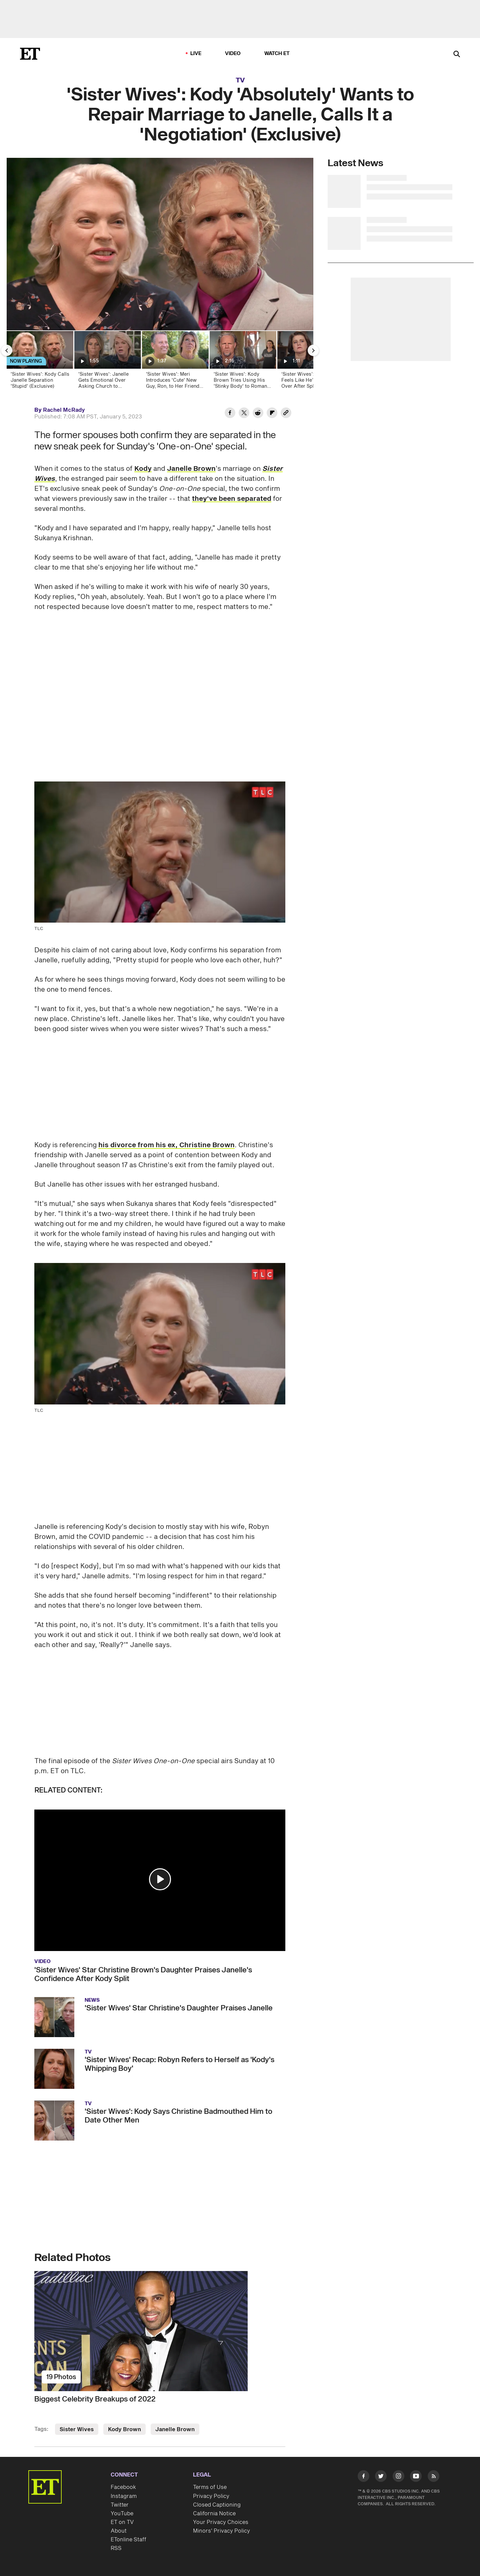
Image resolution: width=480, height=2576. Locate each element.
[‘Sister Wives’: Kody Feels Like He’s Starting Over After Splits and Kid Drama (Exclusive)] (310, 362)
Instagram (124, 2496)
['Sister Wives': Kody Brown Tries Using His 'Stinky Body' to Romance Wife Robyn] (242, 362)
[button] (160, 1879)
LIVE (196, 53)
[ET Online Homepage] (30, 53)
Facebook (123, 2487)
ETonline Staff (128, 2540)
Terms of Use (210, 2487)
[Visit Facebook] (363, 2477)
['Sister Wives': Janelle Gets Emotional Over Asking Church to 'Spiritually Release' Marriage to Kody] (107, 362)
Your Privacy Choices (220, 2522)
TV (240, 80)
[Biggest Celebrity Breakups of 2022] (159, 2331)
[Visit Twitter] (381, 2477)
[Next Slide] (313, 350)
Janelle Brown (191, 469)
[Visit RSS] (433, 2477)
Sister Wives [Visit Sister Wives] (77, 2429)
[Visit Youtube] (416, 2477)
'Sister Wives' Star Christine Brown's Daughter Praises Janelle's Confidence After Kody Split (143, 1974)
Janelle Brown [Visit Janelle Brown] (175, 2429)
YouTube (122, 2514)
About (119, 2531)
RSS (116, 2548)
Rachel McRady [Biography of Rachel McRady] (64, 410)
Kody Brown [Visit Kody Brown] (124, 2429)
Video (233, 53)
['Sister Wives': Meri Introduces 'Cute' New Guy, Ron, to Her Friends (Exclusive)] (175, 362)
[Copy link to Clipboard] (286, 414)
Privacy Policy (211, 2496)
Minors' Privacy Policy (221, 2531)
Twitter (120, 2505)
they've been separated (231, 499)
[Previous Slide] (6, 350)
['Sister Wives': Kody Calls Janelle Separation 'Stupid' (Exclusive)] (39, 362)
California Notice (214, 2514)
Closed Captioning (217, 2505)
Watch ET (277, 53)
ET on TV (122, 2522)
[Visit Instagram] (398, 2477)
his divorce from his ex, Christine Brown (166, 1145)
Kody (143, 469)
